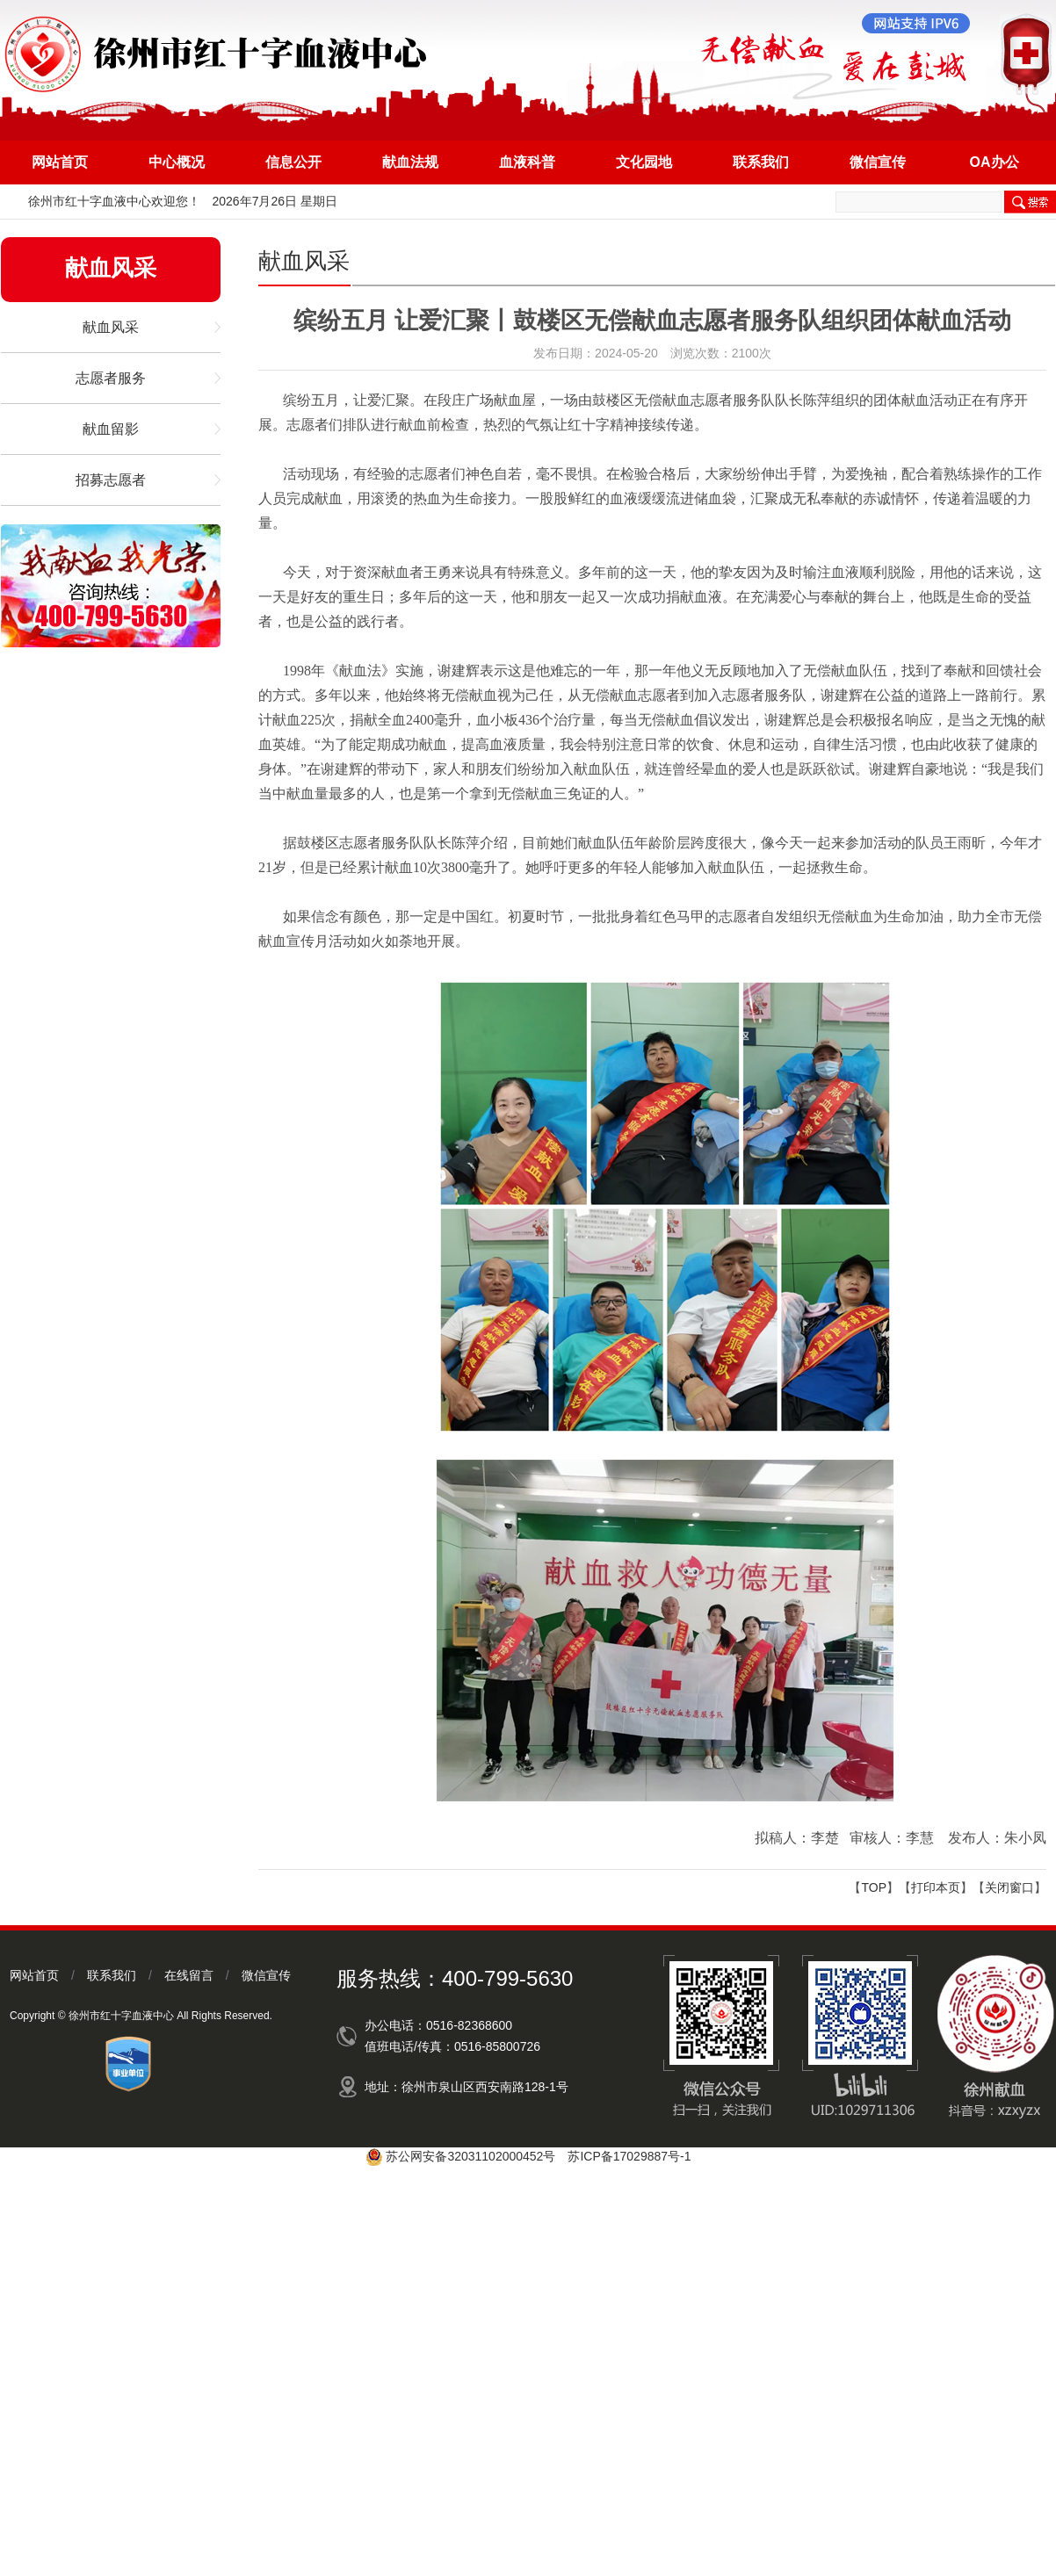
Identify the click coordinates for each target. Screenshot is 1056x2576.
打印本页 (935, 1887)
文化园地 (644, 162)
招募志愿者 (111, 480)
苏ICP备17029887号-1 (629, 2156)
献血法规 (410, 162)
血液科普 (527, 162)
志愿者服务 (111, 378)
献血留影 (111, 429)
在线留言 (188, 1975)
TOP (873, 1887)
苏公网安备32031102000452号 (470, 2156)
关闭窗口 (1009, 1887)
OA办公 (994, 162)
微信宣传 (878, 162)
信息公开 (293, 162)
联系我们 (761, 162)
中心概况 (176, 162)
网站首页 (60, 162)
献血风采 (111, 327)
